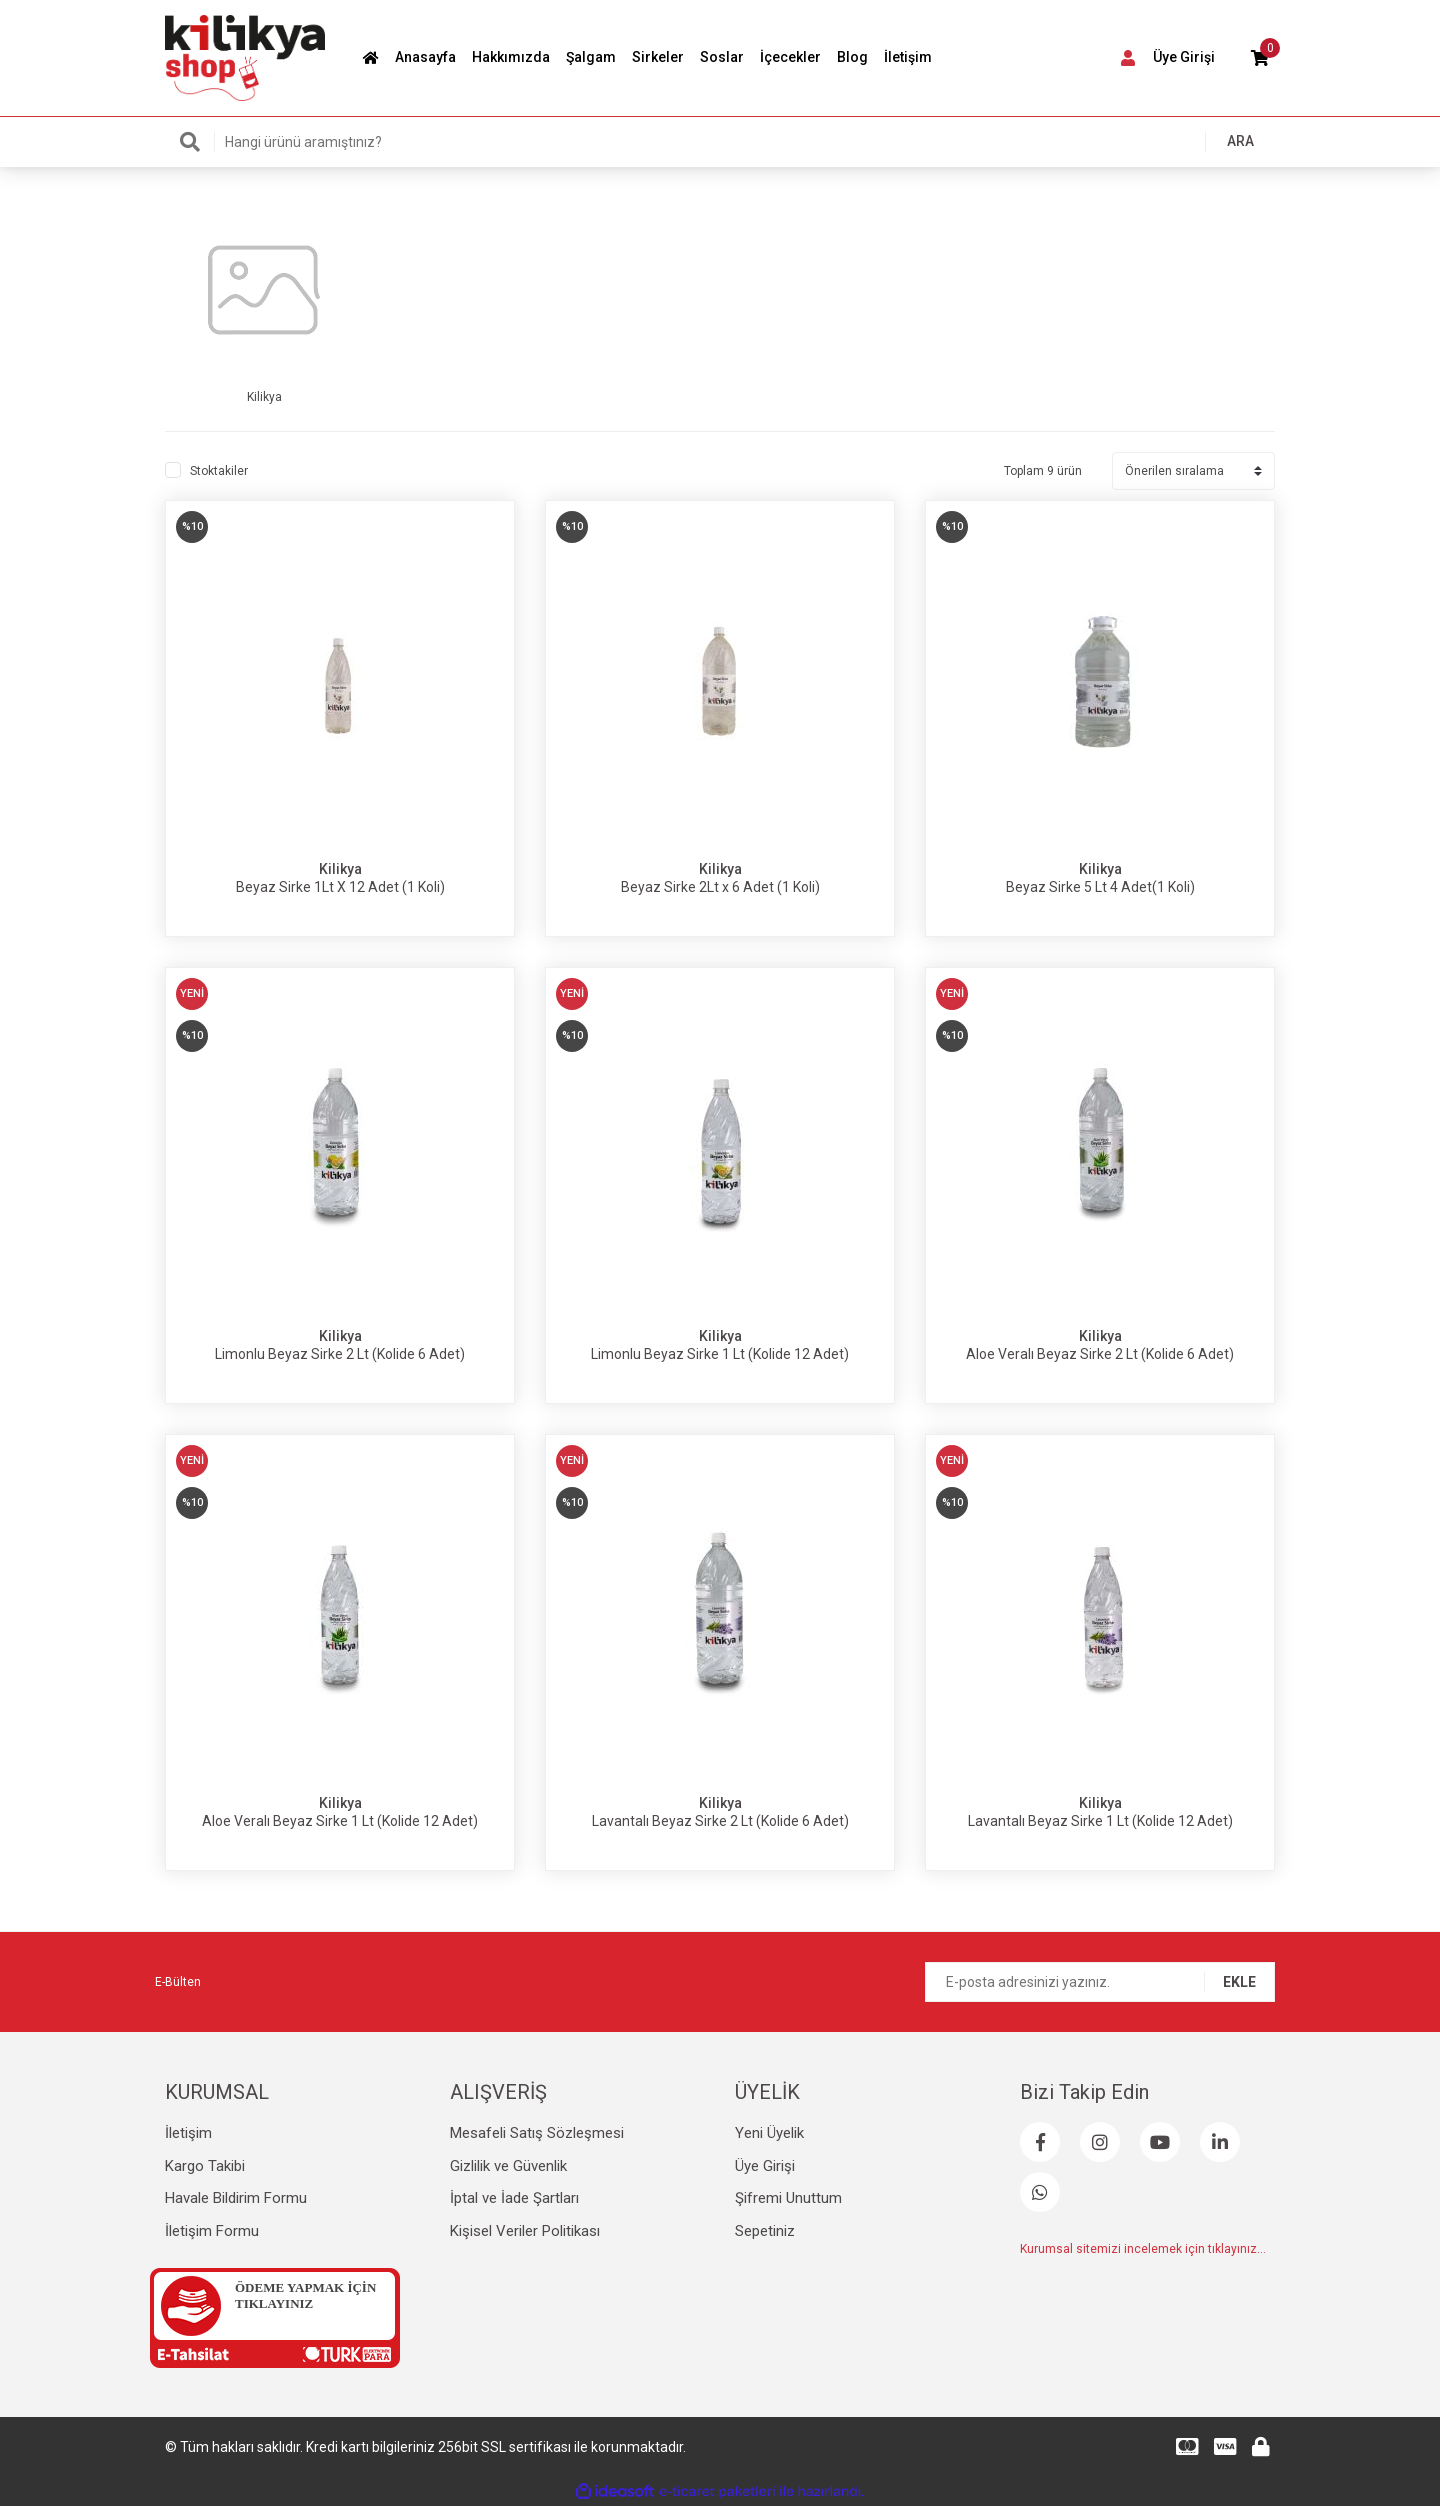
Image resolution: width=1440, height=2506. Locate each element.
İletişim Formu (212, 2231)
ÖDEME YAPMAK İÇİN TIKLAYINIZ (305, 2295)
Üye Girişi (765, 2166)
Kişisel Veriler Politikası (525, 2231)
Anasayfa (425, 57)
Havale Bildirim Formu (236, 2198)
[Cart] (1260, 58)
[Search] (720, 142)
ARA (1240, 141)
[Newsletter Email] (1100, 1982)
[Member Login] (1164, 58)
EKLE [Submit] (1239, 1982)
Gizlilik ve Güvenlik (508, 2166)
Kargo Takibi (205, 2166)
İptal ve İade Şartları (514, 2198)
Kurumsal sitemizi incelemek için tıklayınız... (1143, 2249)
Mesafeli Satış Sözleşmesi (537, 2133)
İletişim (908, 57)
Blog (852, 57)
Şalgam (591, 57)
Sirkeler (658, 57)
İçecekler (790, 57)
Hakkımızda (511, 57)
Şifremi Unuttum (788, 2198)
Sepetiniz (765, 2231)
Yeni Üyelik (769, 2133)
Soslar (722, 57)
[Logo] (245, 57)
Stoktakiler (219, 471)
